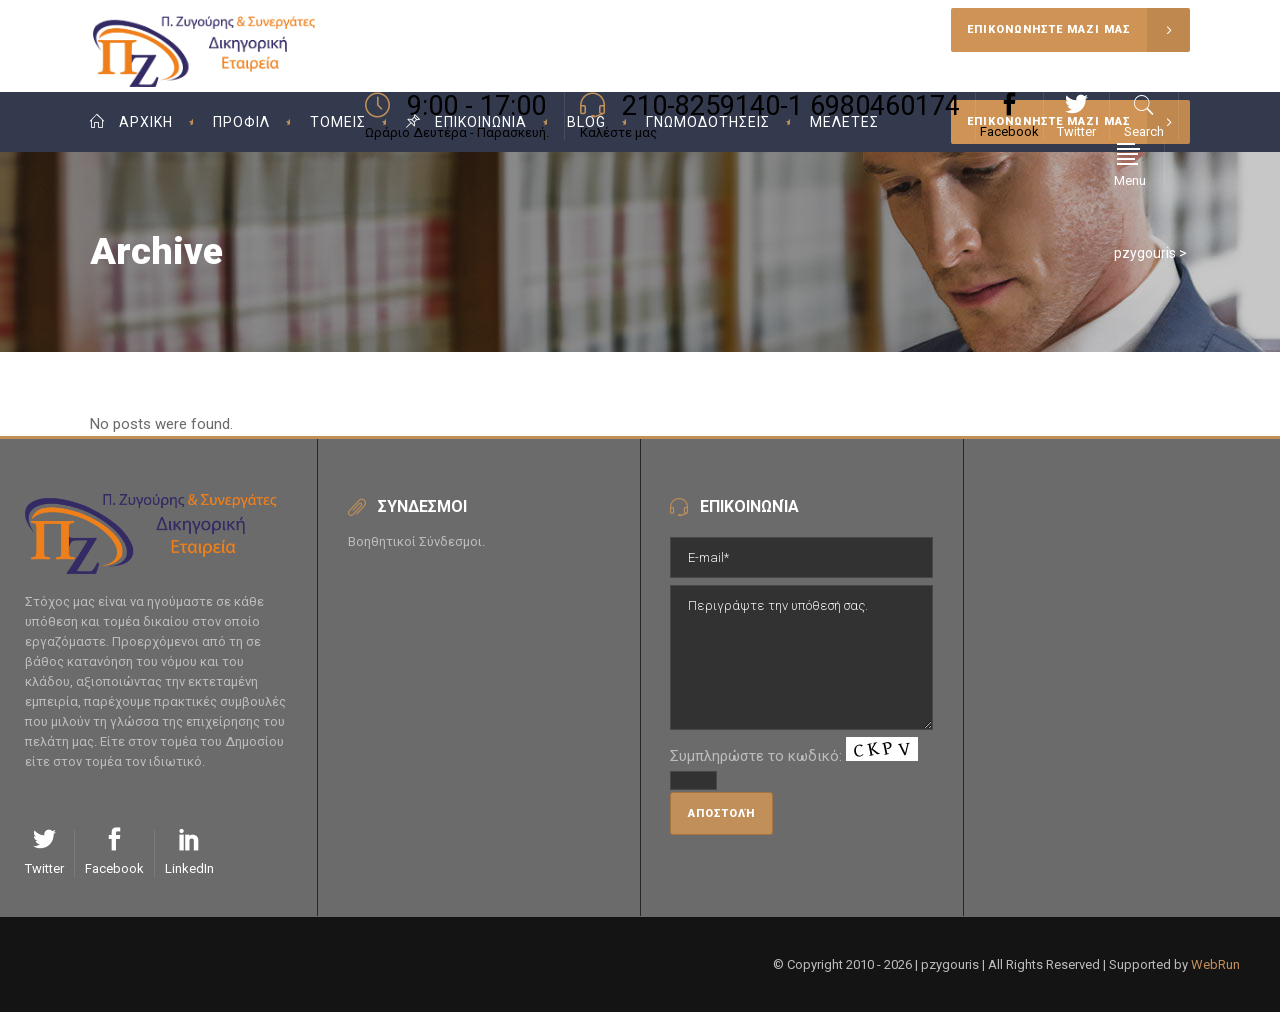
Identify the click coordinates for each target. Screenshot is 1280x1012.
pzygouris (1145, 253)
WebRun (1215, 964)
